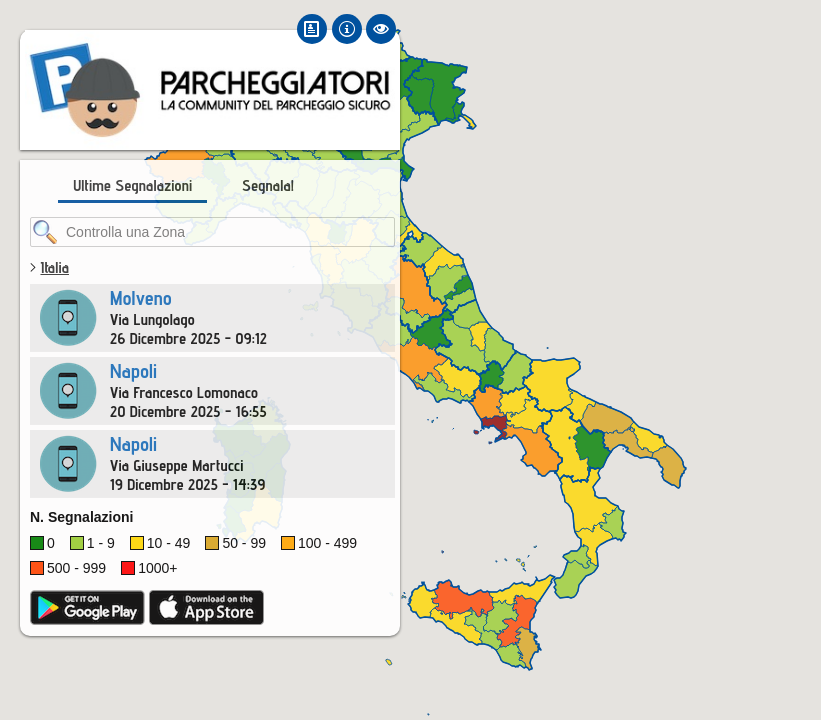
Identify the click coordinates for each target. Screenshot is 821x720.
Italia (54, 267)
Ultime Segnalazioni (132, 185)
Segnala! (268, 185)
